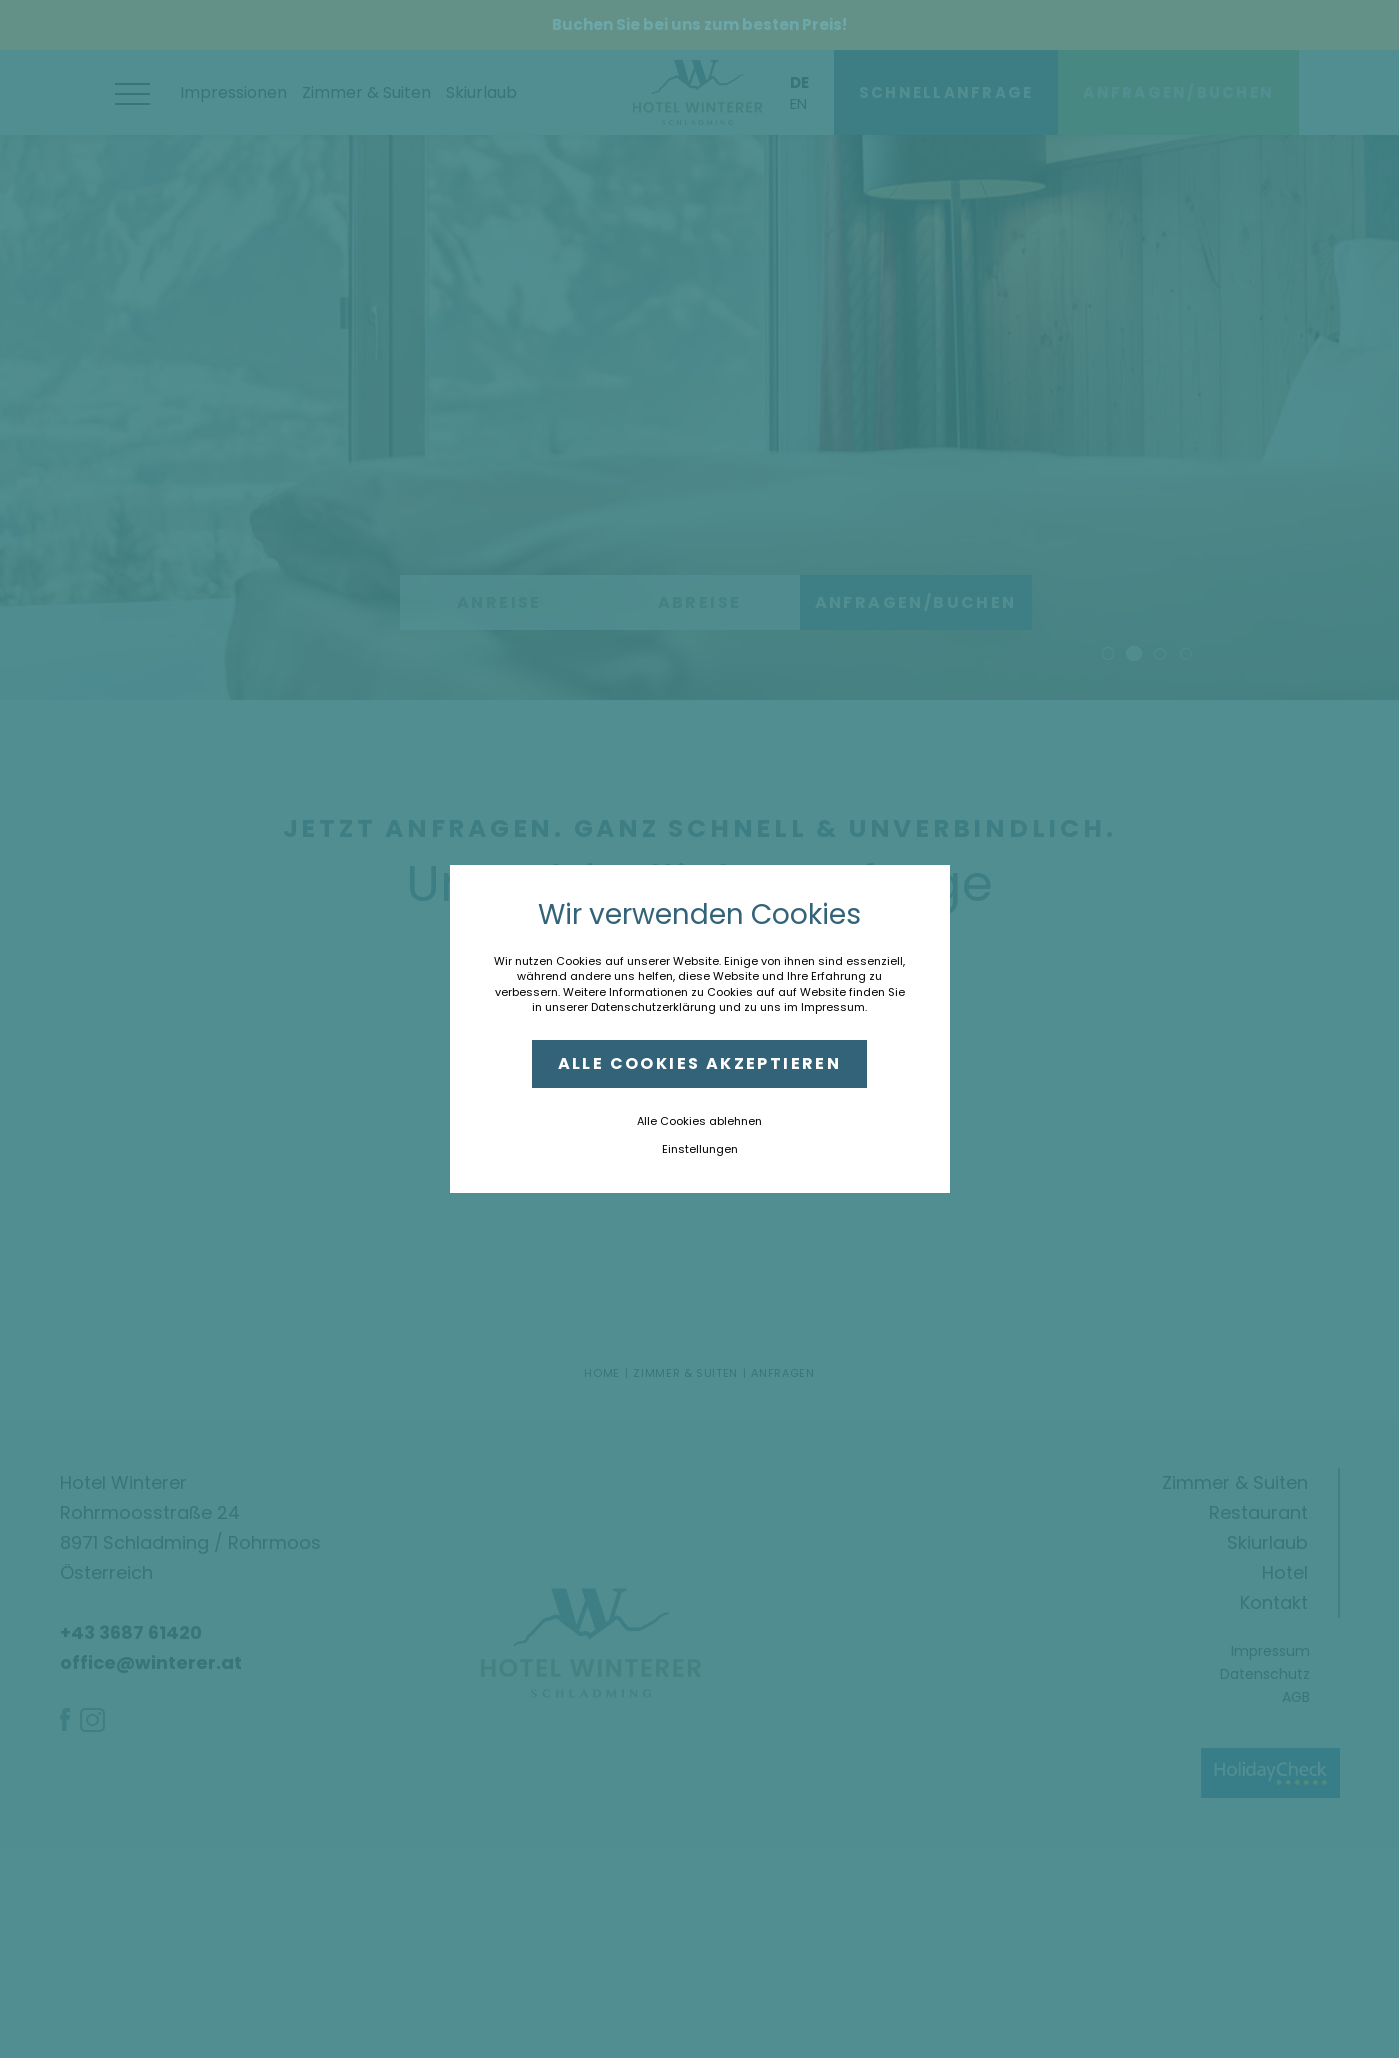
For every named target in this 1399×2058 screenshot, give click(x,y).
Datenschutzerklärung (653, 1007)
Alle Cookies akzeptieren (700, 1063)
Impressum (833, 1007)
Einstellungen (700, 1149)
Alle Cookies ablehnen (699, 1121)
